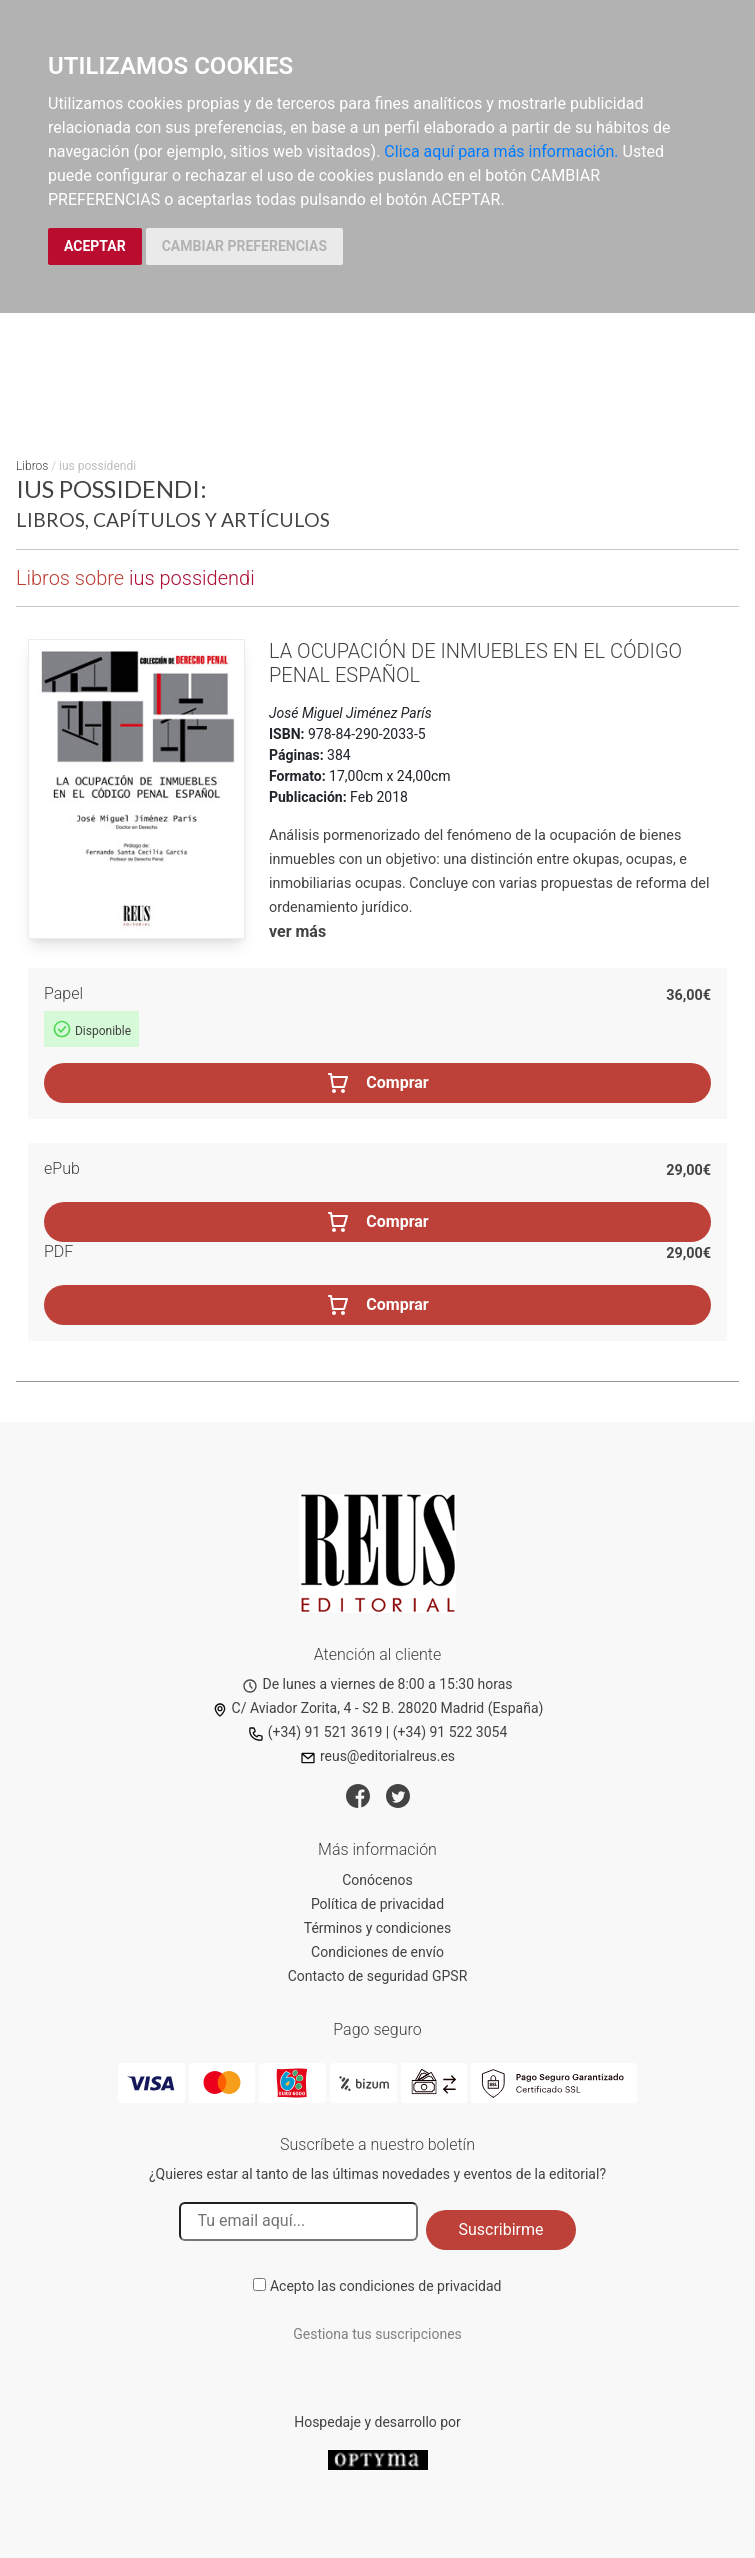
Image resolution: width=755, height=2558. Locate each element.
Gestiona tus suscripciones (377, 2334)
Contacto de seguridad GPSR (378, 1976)
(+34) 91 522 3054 (450, 1732)
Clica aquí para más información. (501, 151)
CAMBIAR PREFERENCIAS (244, 246)
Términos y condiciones (377, 1928)
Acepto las (386, 2286)
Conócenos (377, 1880)
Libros (32, 466)
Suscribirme (500, 2229)
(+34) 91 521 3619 (315, 1732)
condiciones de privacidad (420, 2286)
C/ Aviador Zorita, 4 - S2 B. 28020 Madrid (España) (378, 1708)
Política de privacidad (377, 1904)
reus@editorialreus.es (377, 1756)
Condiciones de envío (377, 1952)
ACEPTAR (95, 246)
